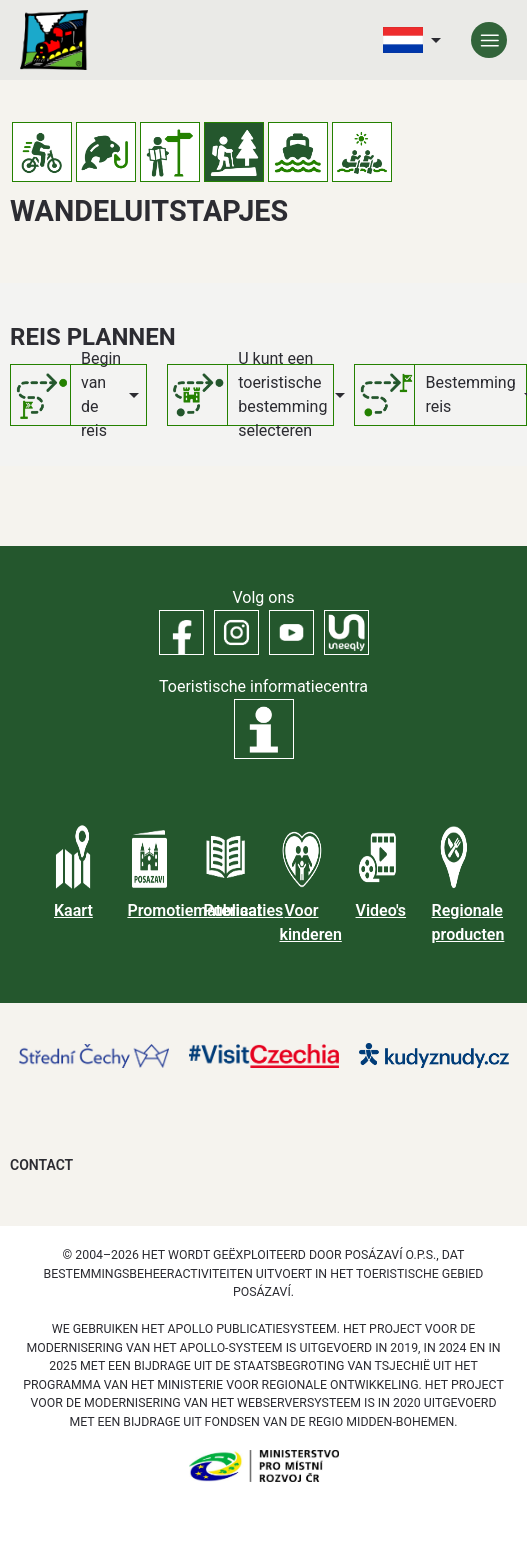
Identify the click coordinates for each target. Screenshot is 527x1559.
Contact (41, 1165)
